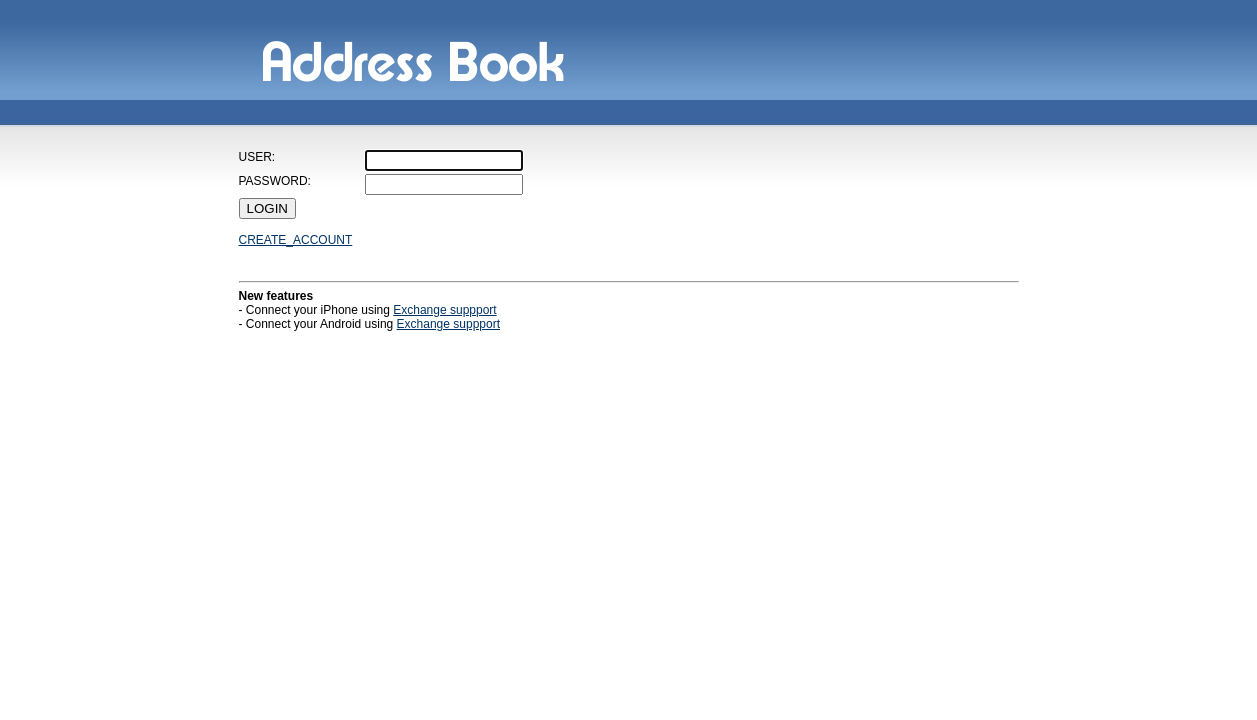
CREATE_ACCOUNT (296, 240)
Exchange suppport (444, 310)
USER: (257, 157)
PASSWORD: (275, 181)
